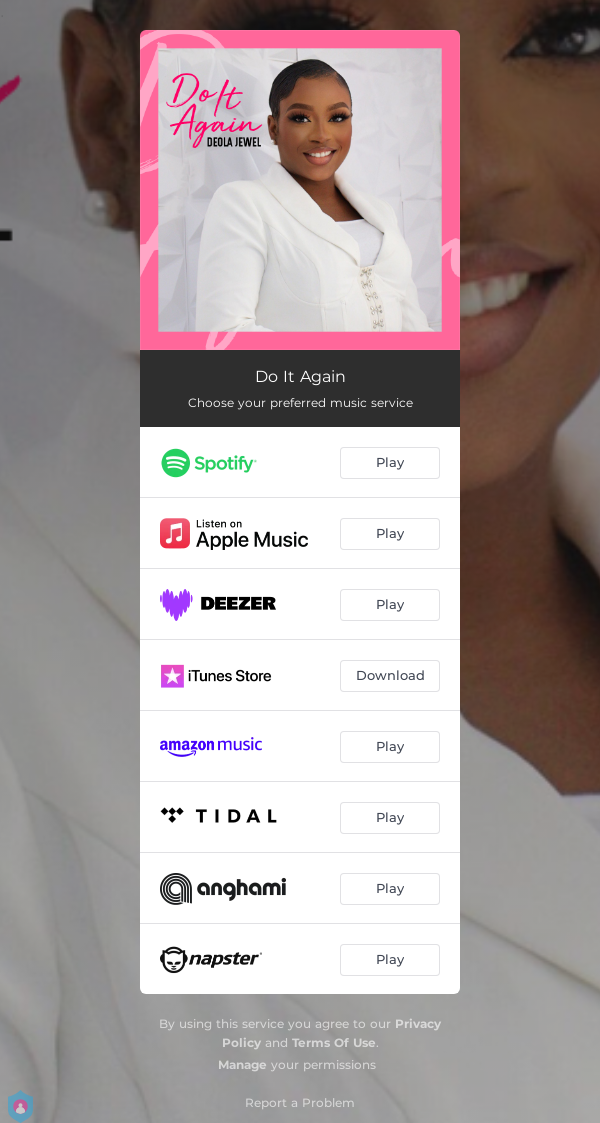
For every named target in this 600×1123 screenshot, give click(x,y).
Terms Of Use (334, 1042)
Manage (242, 1064)
